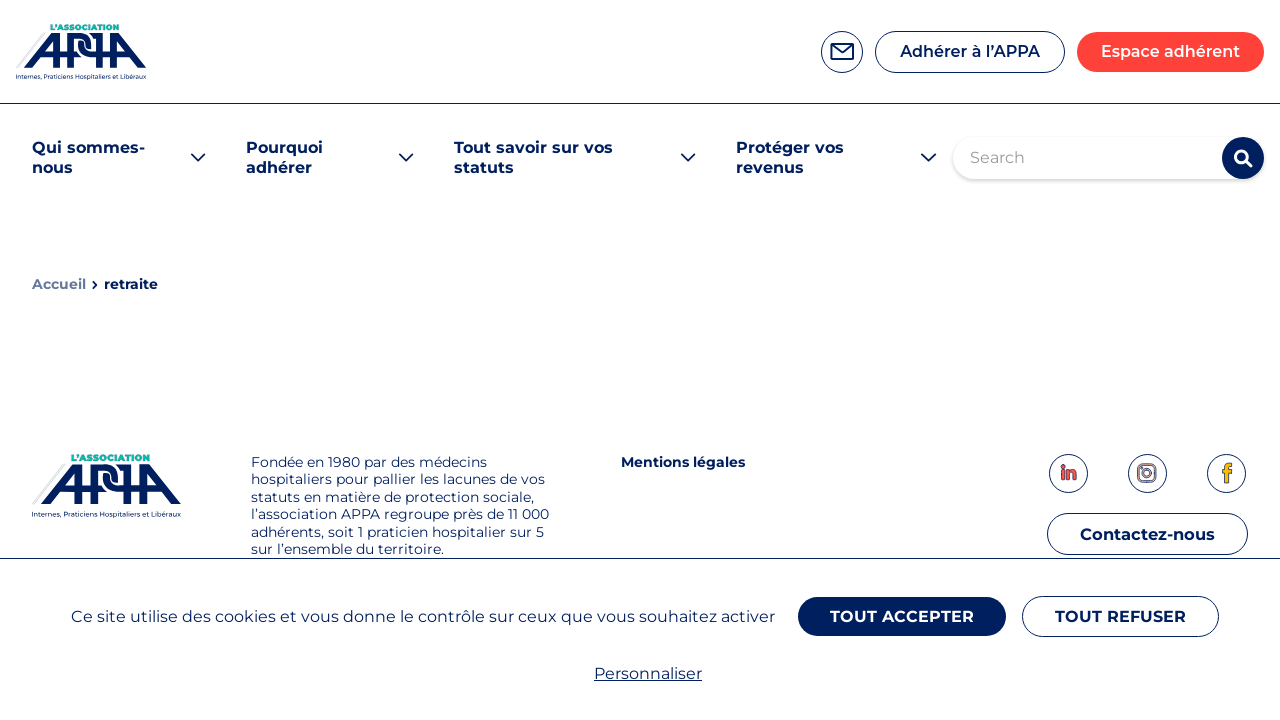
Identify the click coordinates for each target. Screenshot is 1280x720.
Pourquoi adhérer (284, 157)
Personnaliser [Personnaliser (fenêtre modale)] (648, 673)
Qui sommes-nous (88, 157)
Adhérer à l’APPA (970, 51)
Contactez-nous (1140, 538)
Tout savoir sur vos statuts (533, 157)
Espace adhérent (1170, 51)
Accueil (59, 284)
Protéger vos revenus (790, 157)
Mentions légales (683, 462)
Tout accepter (904, 622)
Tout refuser (1126, 622)
